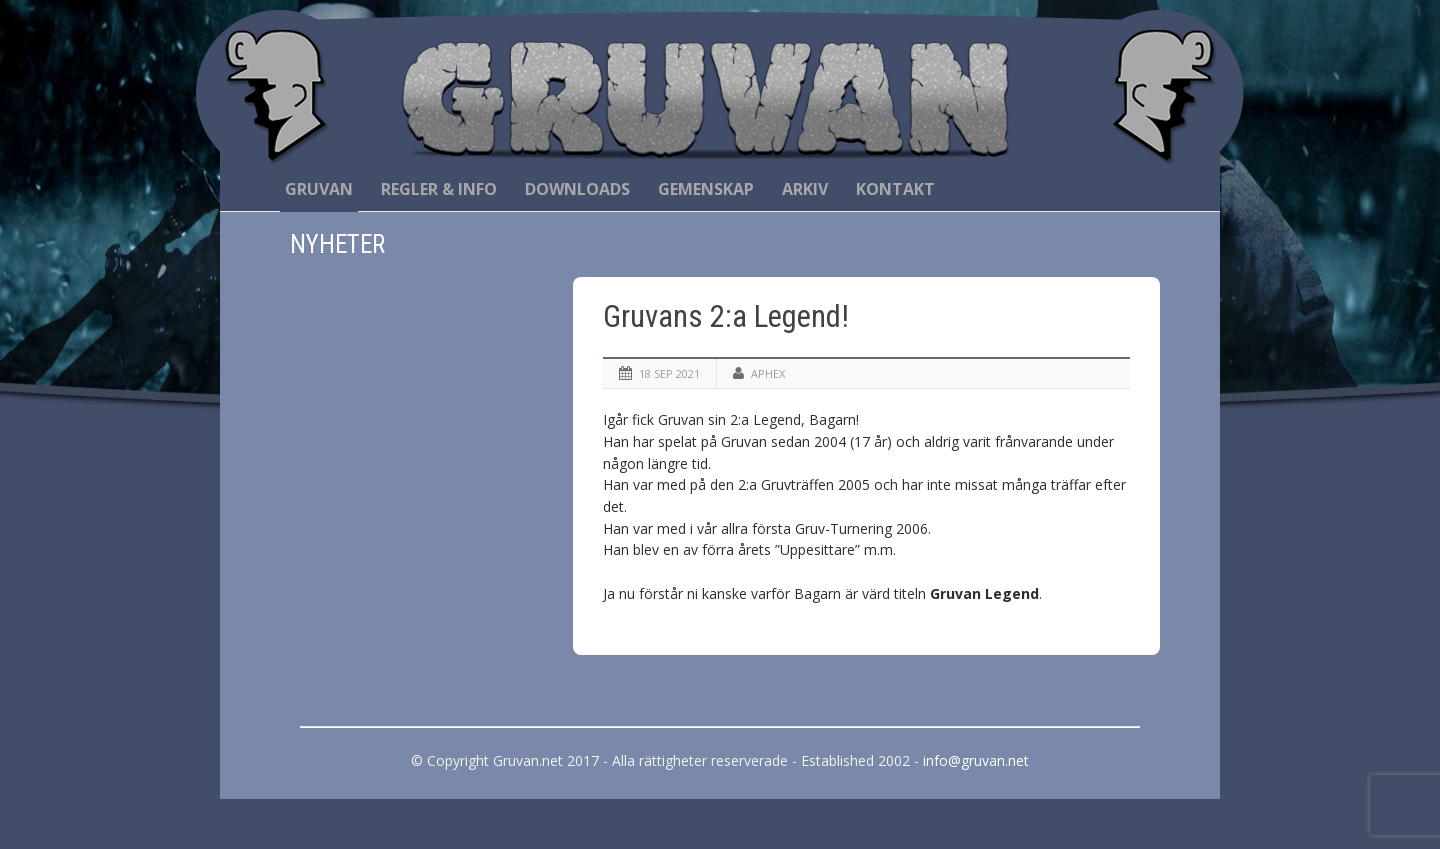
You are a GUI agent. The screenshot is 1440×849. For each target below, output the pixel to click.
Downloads (577, 189)
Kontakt (895, 189)
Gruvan (319, 189)
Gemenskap (706, 189)
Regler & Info (439, 189)
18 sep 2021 (669, 373)
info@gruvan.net (976, 760)
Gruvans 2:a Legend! (726, 316)
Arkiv (805, 189)
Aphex (768, 373)
